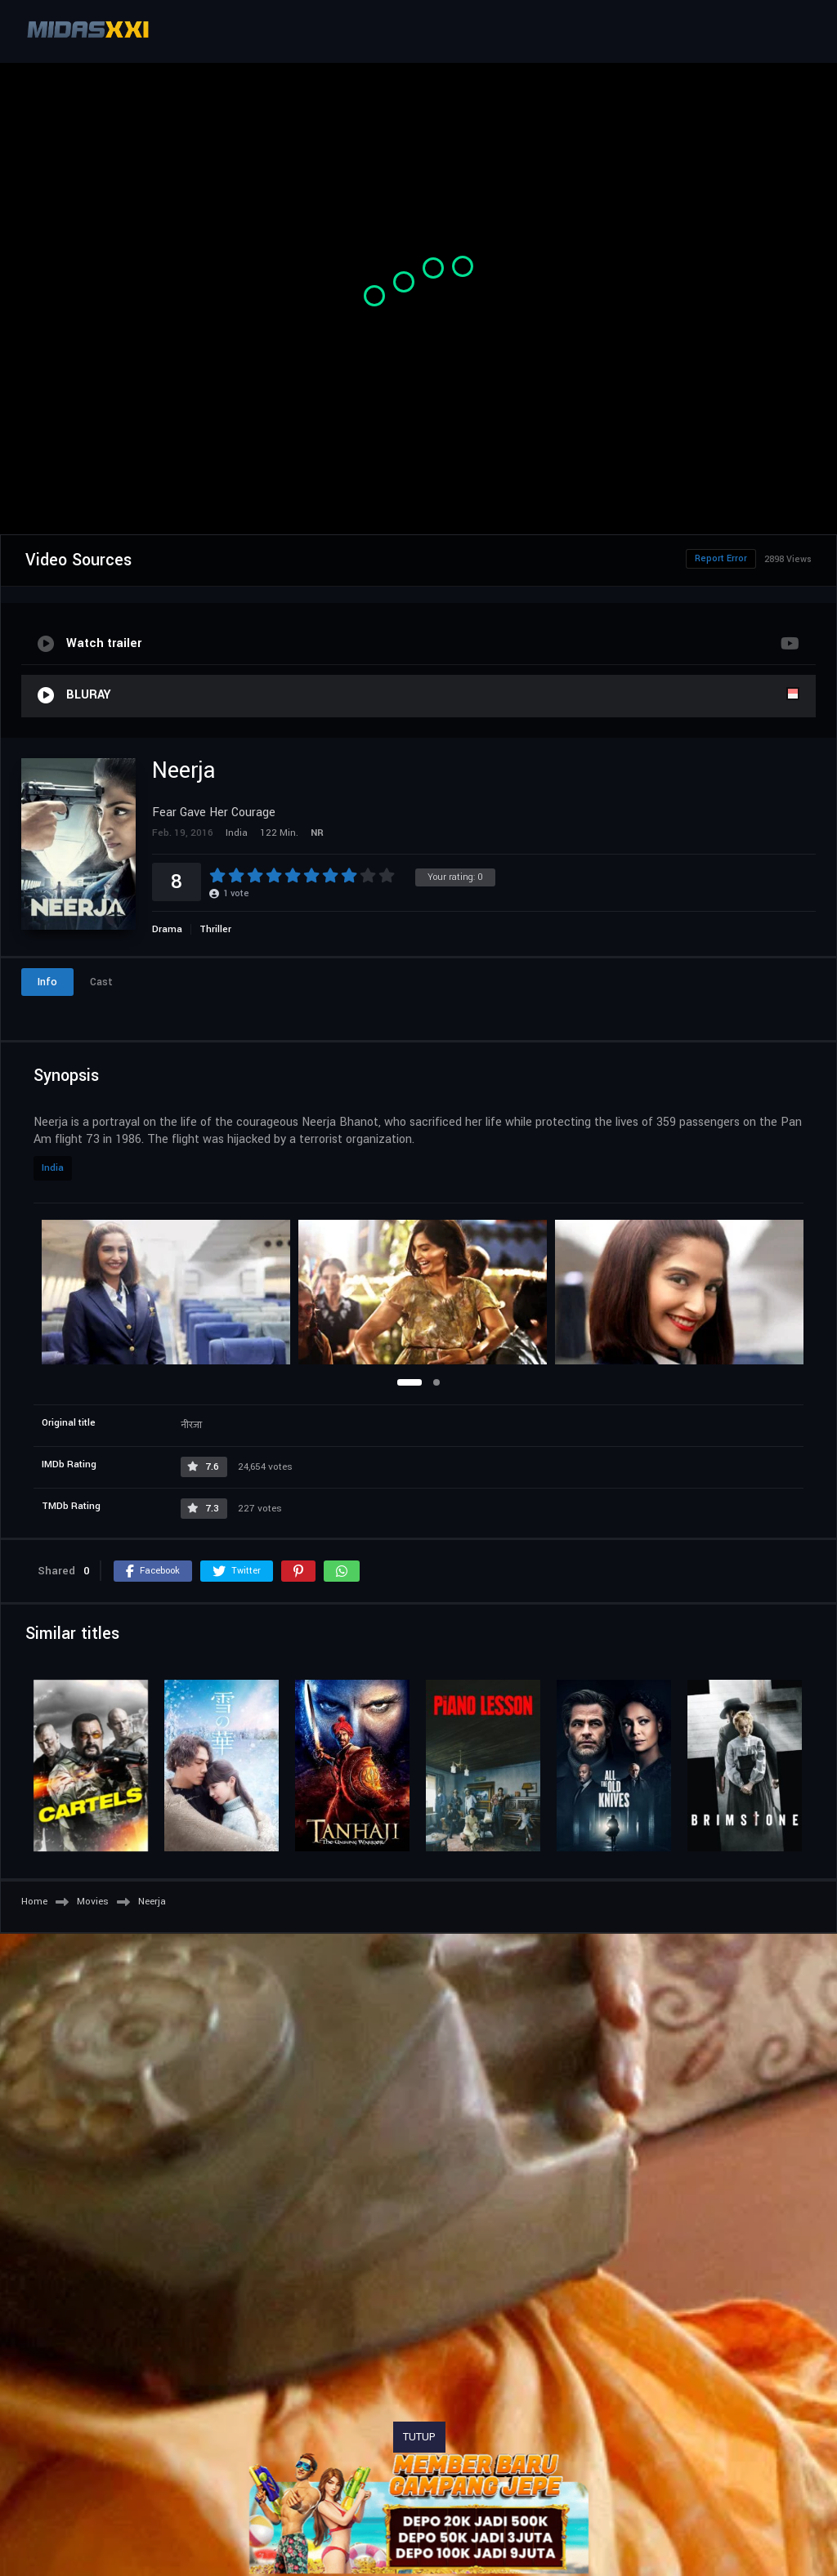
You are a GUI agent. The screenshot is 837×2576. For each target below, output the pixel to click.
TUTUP (419, 2437)
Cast (101, 982)
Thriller (215, 929)
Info (47, 982)
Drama (167, 929)
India (53, 1168)
